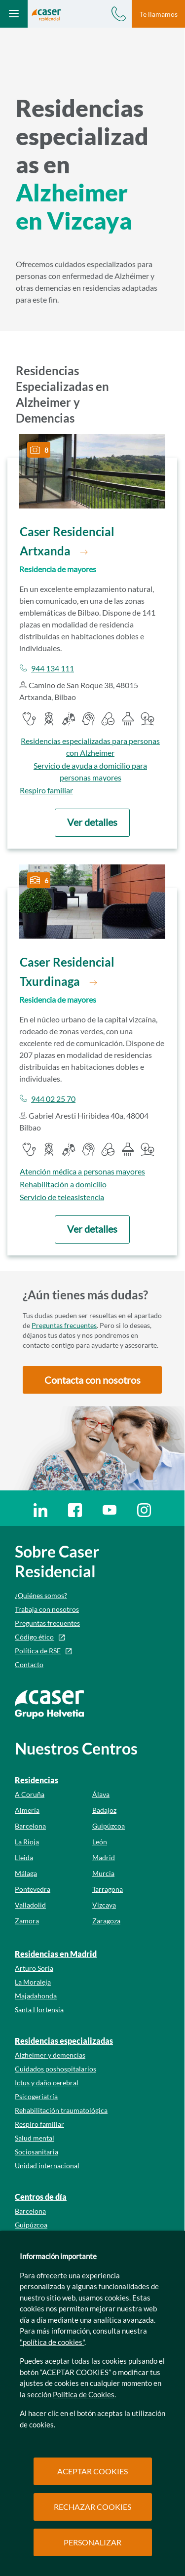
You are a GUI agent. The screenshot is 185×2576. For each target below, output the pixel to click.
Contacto (29, 1664)
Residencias (36, 1780)
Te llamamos (159, 14)
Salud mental (34, 2138)
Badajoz (104, 1810)
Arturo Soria (34, 1968)
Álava (101, 1794)
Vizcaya (104, 1905)
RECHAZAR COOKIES (92, 2506)
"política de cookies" (52, 2342)
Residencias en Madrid (56, 1953)
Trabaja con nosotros (47, 1609)
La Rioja (27, 1841)
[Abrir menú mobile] (14, 14)
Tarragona (107, 1889)
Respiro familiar (39, 2124)
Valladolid (30, 1905)
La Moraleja (33, 1982)
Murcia (103, 1873)
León (99, 1841)
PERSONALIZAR (92, 2542)
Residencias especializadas (64, 2040)
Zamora (27, 1920)
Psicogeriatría (36, 2096)
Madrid (103, 1857)
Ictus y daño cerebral (46, 2082)
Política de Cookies (83, 2394)
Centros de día (41, 2196)
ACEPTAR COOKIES (92, 2471)
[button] (92, 823)
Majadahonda (36, 1995)
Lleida (24, 1857)
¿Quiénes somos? (41, 1595)
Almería (27, 1810)
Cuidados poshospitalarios (55, 2069)
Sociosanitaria (36, 2151)
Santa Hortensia (39, 2009)
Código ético (34, 1637)
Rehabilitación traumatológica (61, 2110)
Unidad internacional (47, 2165)
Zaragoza (106, 1920)
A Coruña (29, 1794)
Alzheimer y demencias (50, 2055)
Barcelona (30, 1826)
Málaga (26, 1873)
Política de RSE (38, 1650)
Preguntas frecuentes (64, 1325)
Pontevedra (32, 1889)
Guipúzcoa (108, 1826)
